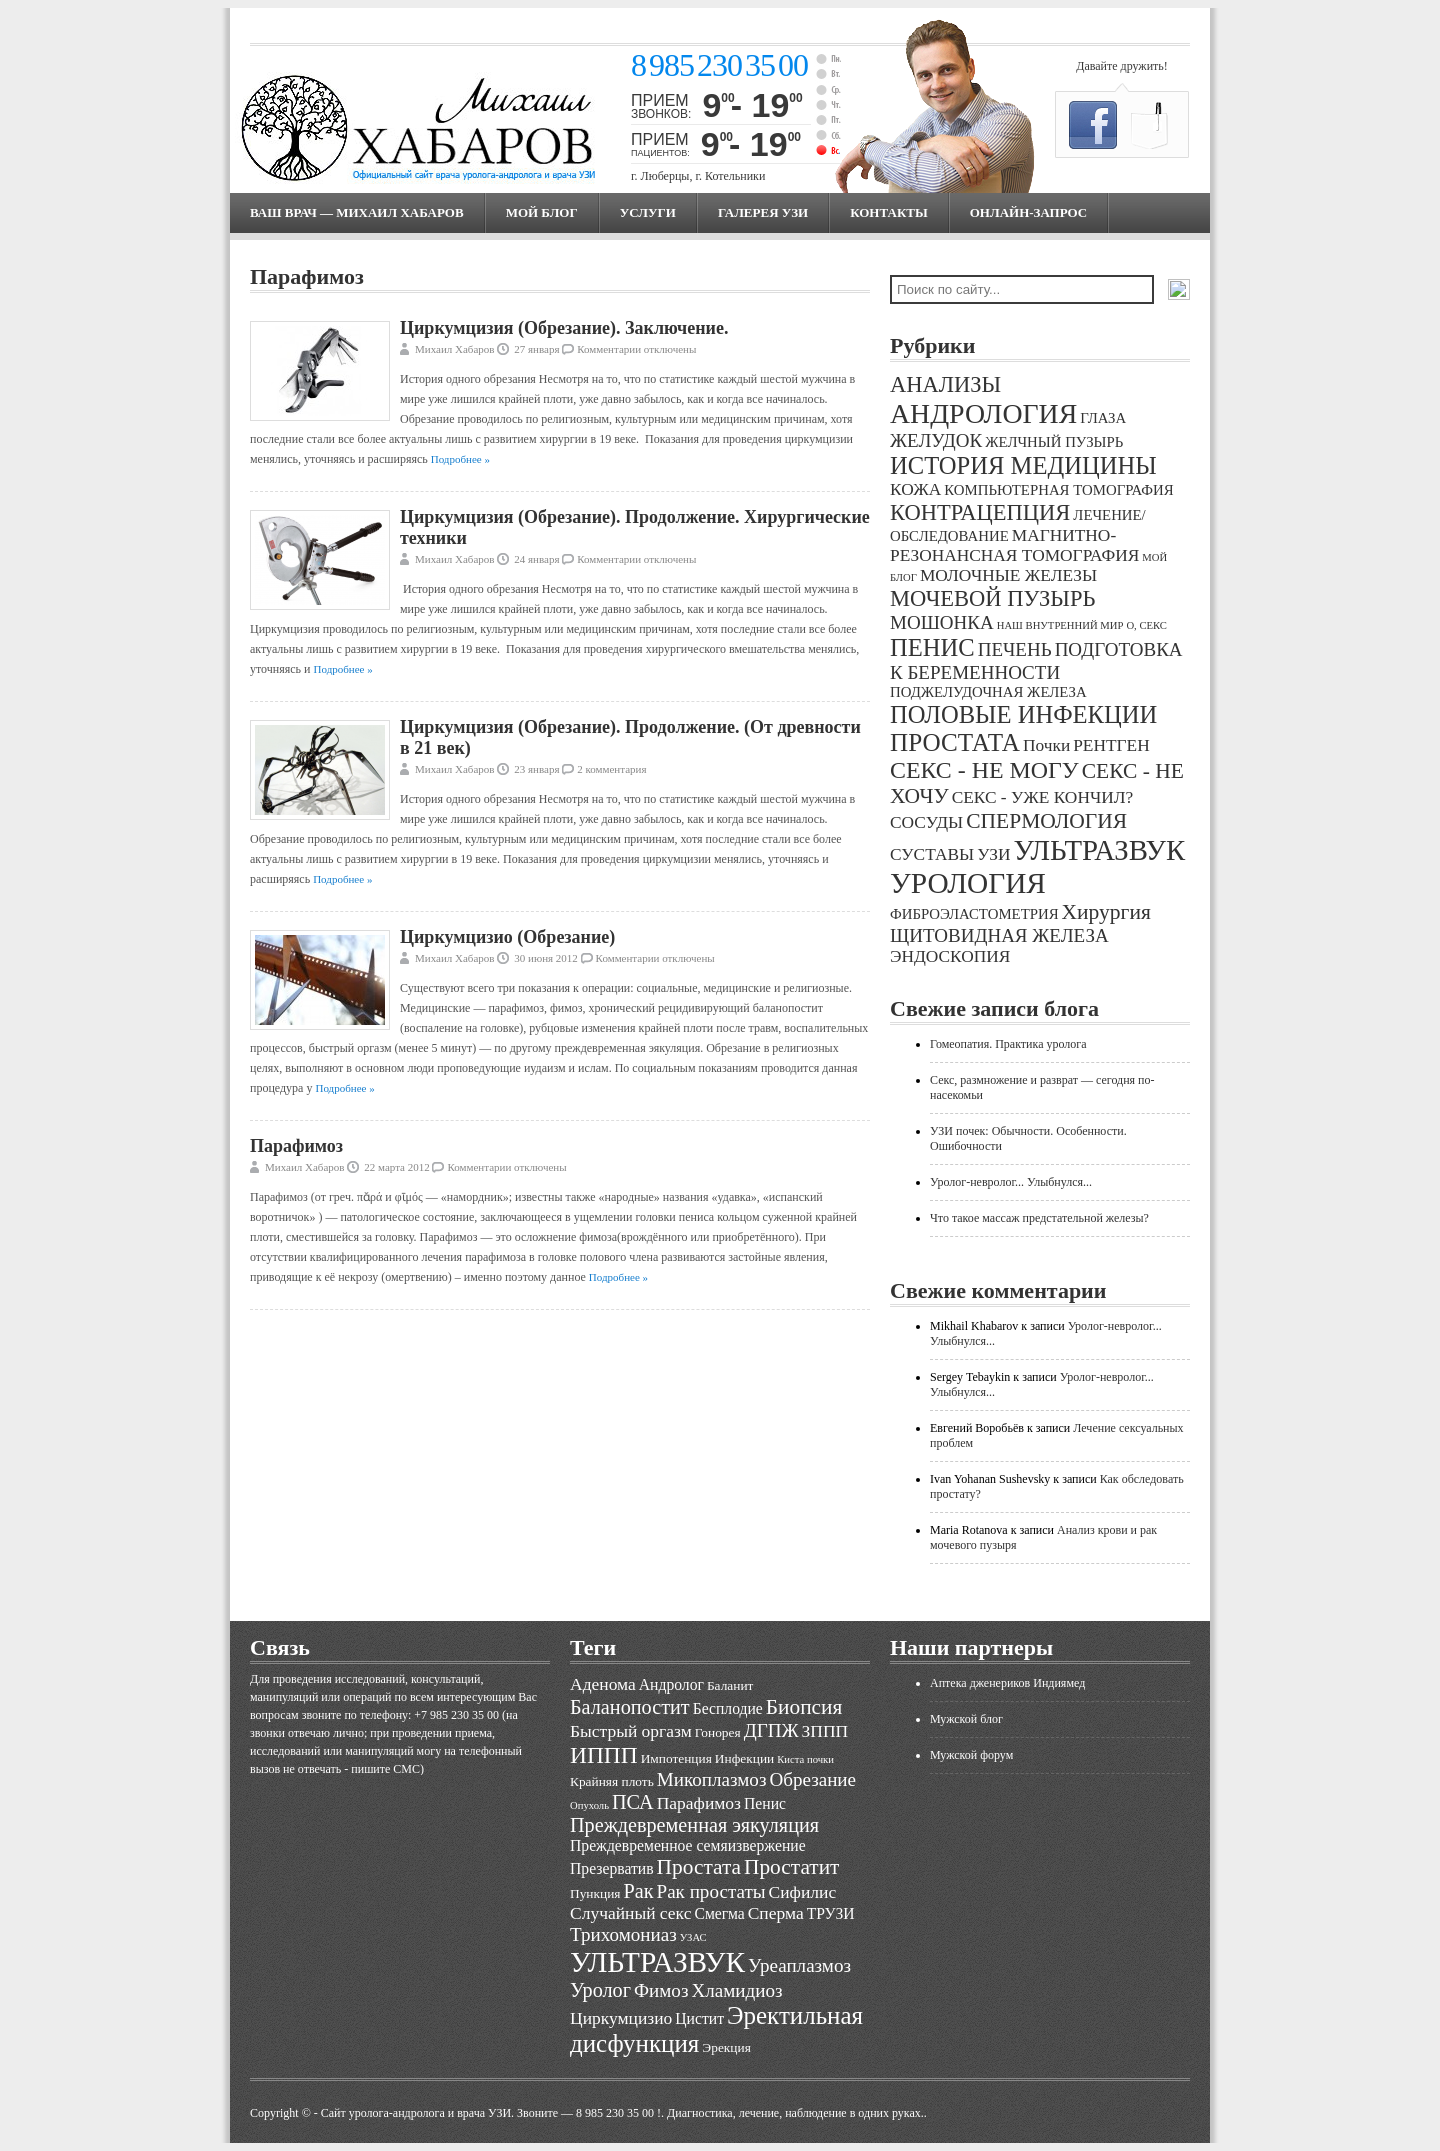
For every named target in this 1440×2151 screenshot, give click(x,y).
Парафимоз (296, 1146)
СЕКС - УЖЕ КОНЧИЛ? (1043, 797)
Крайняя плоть (612, 1781)
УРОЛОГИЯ (968, 883)
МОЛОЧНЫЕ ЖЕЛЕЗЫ (1008, 575)
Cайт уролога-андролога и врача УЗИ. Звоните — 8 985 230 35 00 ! (491, 2113)
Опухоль (589, 1805)
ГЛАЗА (1103, 418)
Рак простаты (711, 1891)
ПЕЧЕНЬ (1015, 649)
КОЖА (915, 489)
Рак (638, 1891)
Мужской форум (971, 1755)
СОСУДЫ (926, 822)
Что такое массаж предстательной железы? (1039, 1218)
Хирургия (1106, 912)
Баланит (730, 1685)
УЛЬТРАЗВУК (1099, 850)
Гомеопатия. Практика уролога (1008, 1044)
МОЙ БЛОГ (542, 212)
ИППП (604, 1755)
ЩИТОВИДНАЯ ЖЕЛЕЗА (999, 935)
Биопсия (804, 1707)
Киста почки (805, 1759)
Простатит (791, 1867)
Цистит (699, 2018)
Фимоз (661, 1990)
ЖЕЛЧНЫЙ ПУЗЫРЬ (1054, 442)
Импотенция (676, 1758)
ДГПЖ (771, 1730)
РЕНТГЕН (1111, 745)
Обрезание (812, 1779)
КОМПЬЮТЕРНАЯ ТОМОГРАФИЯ (1058, 490)
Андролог (671, 1684)
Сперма (776, 1913)
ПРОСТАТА (955, 742)
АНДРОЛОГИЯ (983, 413)
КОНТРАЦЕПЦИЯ (980, 512)
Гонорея (718, 1732)
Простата (699, 1867)
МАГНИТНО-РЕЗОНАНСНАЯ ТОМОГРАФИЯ (1014, 545)
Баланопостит (630, 1707)
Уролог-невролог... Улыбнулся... (1011, 1182)
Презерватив (612, 1868)
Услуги (648, 212)
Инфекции (744, 1758)
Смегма (719, 1913)
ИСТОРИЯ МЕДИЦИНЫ (1023, 465)
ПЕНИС (932, 647)
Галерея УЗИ (763, 212)
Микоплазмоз (712, 1779)
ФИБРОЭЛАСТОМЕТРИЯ (974, 914)
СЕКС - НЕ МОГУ (984, 770)
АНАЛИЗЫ (945, 384)
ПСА (633, 1802)
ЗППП (825, 1731)
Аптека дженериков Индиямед (1007, 1683)
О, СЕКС (1146, 625)
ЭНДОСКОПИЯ (950, 956)
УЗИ (993, 854)
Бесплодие (728, 1708)
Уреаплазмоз (799, 1965)
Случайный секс (630, 1913)
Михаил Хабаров (455, 349)
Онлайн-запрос (1028, 212)
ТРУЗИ (831, 1913)
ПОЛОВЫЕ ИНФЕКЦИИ (1023, 714)
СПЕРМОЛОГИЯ (1046, 821)
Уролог (600, 1990)
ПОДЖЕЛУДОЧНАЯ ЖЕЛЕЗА (988, 692)
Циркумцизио (621, 2018)
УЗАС (693, 1937)
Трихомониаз (623, 1934)
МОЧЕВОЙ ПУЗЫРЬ (992, 598)
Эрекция (726, 2047)
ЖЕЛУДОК (936, 440)
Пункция (595, 1893)
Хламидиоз (736, 1990)
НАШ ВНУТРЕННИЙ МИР (1060, 625)
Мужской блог (966, 1719)
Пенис (765, 1803)
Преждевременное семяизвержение (688, 1845)
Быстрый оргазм (631, 1731)
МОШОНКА (942, 622)
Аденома (603, 1684)
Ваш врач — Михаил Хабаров (357, 212)
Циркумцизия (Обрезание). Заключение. (564, 328)
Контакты (889, 212)
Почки (1046, 745)
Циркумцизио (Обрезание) (507, 937)
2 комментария (611, 769)
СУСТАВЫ (932, 854)
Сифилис (803, 1892)
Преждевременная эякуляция (694, 1825)
